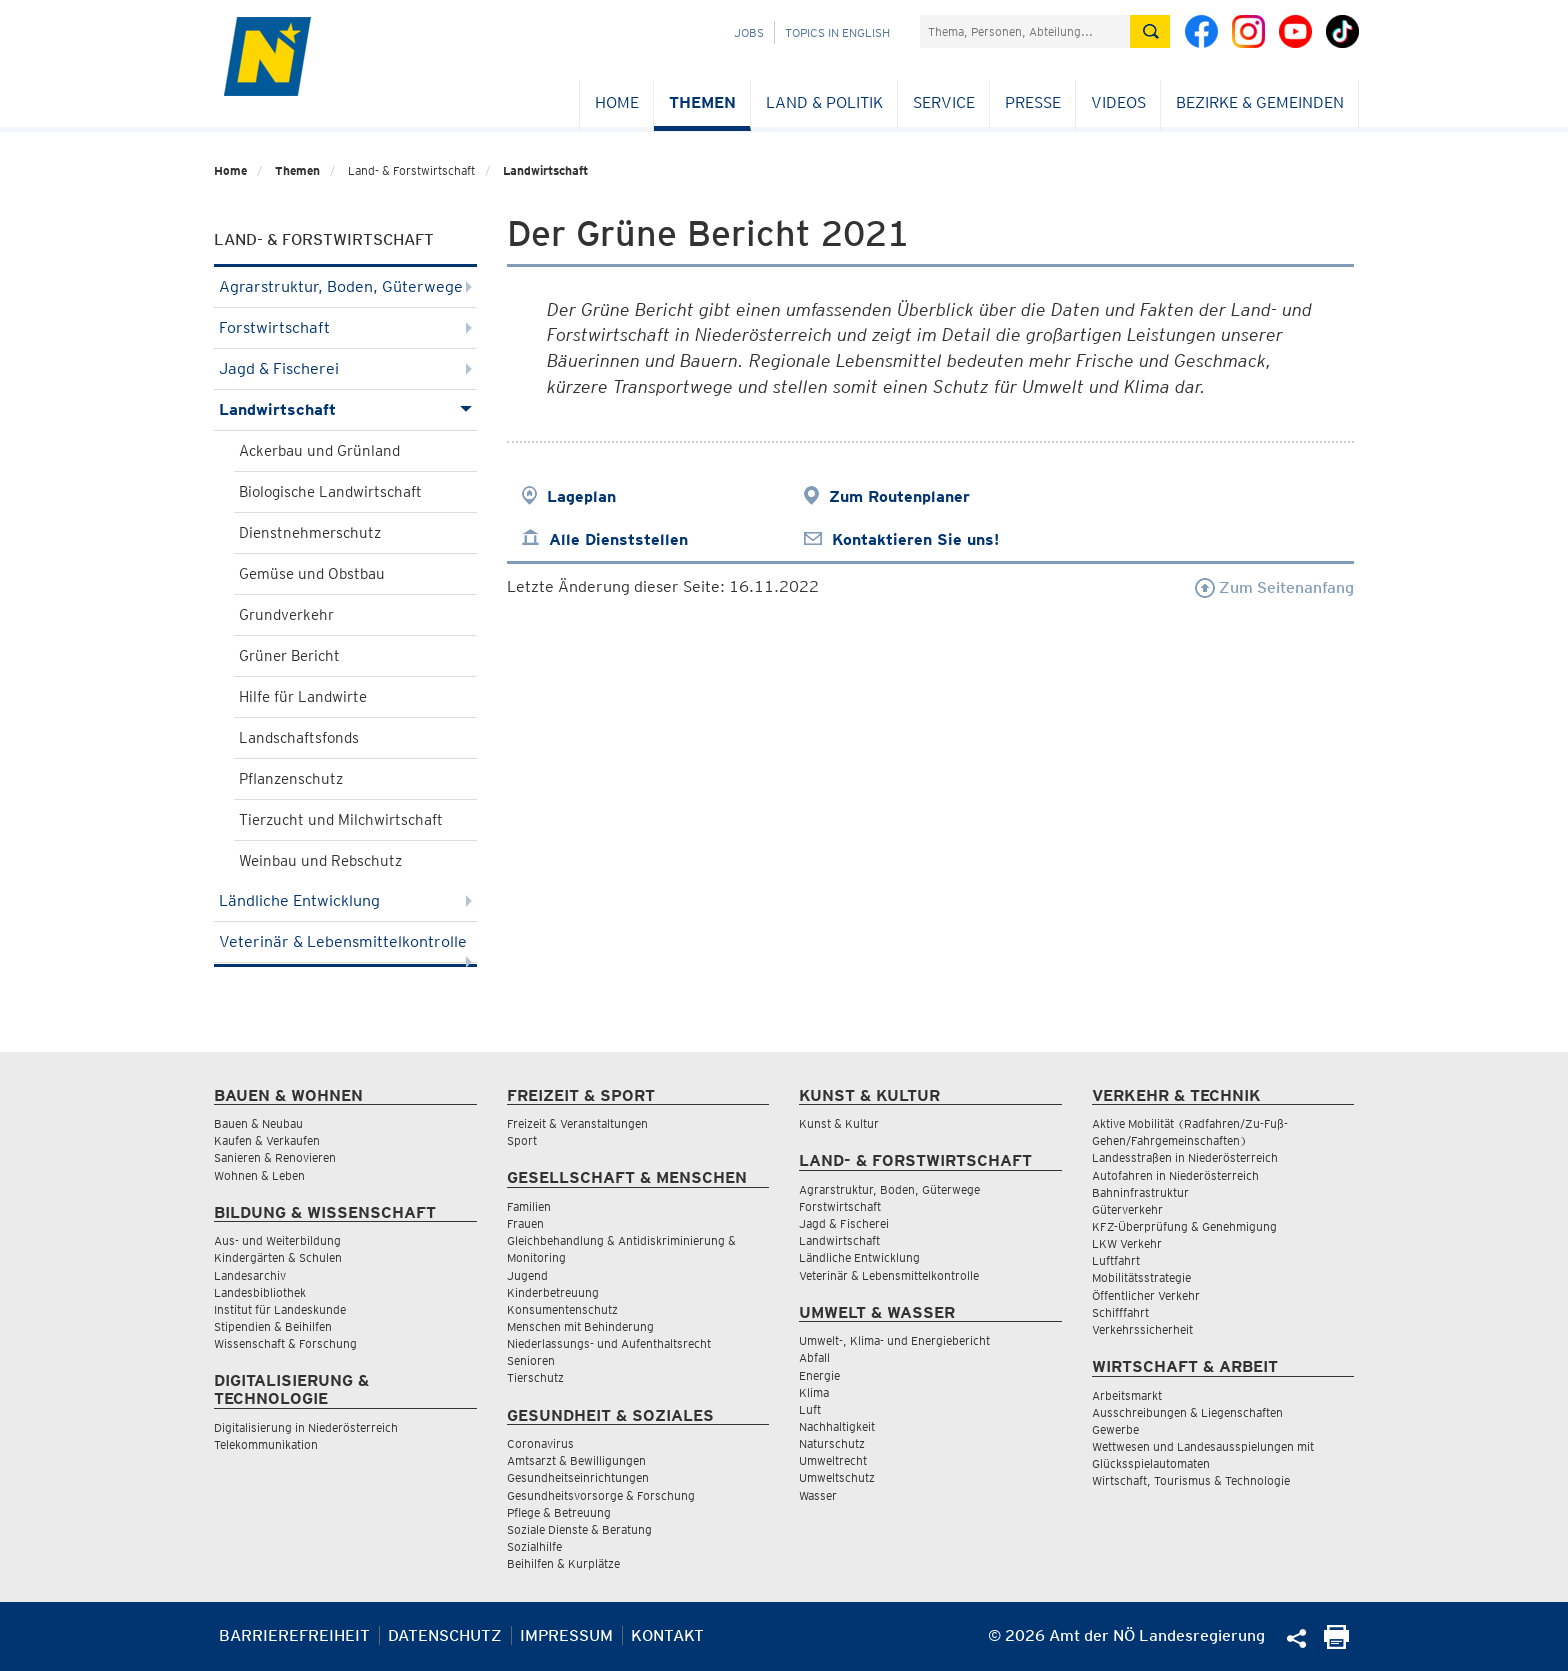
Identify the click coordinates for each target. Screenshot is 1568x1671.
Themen (702, 102)
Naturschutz (832, 1443)
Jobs (749, 32)
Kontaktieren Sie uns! (915, 539)
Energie (819, 1375)
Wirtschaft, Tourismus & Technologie (1191, 1480)
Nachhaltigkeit (837, 1426)
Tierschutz (535, 1377)
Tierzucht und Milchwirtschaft (341, 820)
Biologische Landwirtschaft (330, 492)
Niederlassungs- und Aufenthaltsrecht (609, 1343)
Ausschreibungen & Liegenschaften (1187, 1412)
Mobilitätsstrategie (1141, 1277)
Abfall (814, 1357)
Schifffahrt (1120, 1312)
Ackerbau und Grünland (319, 451)
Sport (522, 1140)
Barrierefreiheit (294, 1635)
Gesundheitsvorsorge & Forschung (601, 1495)
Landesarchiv (250, 1275)
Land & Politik (824, 102)
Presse (1033, 102)
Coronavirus (540, 1443)
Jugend (527, 1275)
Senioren (531, 1360)
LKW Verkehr (1127, 1243)
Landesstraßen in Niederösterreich (1185, 1157)
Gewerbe (1115, 1429)
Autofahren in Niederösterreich (1175, 1175)
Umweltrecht (833, 1460)
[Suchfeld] (1025, 31)
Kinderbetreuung (553, 1292)
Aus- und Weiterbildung (277, 1240)
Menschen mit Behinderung (580, 1326)
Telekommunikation (266, 1444)
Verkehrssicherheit (1142, 1329)
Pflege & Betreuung (559, 1512)
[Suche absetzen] (1150, 31)
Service (944, 102)
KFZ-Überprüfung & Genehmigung (1184, 1226)
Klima (814, 1392)
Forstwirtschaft (345, 327)
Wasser (818, 1495)
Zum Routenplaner (899, 496)
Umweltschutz (837, 1477)
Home (617, 102)
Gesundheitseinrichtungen (578, 1477)
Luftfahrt (1116, 1260)
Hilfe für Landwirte (303, 697)
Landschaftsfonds (299, 738)
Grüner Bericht (289, 656)
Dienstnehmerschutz (310, 533)
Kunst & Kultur (839, 1123)
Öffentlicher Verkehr (1146, 1295)
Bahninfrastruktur (1140, 1192)
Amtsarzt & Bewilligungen (576, 1460)
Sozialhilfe (534, 1546)
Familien (529, 1206)
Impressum (566, 1635)
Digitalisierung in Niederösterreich (306, 1427)
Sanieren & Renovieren (275, 1157)
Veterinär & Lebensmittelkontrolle (345, 947)
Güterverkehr (1127, 1209)
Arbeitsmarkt (1127, 1395)
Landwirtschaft (545, 170)
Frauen (525, 1223)
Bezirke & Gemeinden (1260, 102)
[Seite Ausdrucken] (1336, 1643)
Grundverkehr (286, 615)
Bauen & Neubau (258, 1123)
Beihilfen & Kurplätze (563, 1563)
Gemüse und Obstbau (312, 574)
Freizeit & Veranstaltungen (577, 1123)
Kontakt (667, 1635)
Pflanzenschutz (291, 779)
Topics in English (837, 32)
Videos (1118, 102)
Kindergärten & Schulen (278, 1257)
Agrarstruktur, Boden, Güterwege (345, 286)
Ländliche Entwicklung (345, 900)
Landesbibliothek (260, 1292)
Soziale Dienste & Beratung (579, 1529)
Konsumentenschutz (562, 1309)
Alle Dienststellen (618, 539)
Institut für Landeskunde (280, 1309)
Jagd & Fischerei (345, 368)
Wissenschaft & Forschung (285, 1343)
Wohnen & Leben (259, 1175)
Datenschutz (445, 1635)
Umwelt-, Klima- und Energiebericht (894, 1340)
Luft (810, 1409)
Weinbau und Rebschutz (320, 861)
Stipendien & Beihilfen (273, 1326)
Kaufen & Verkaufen (267, 1140)
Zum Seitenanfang (1274, 587)
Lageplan (581, 496)
